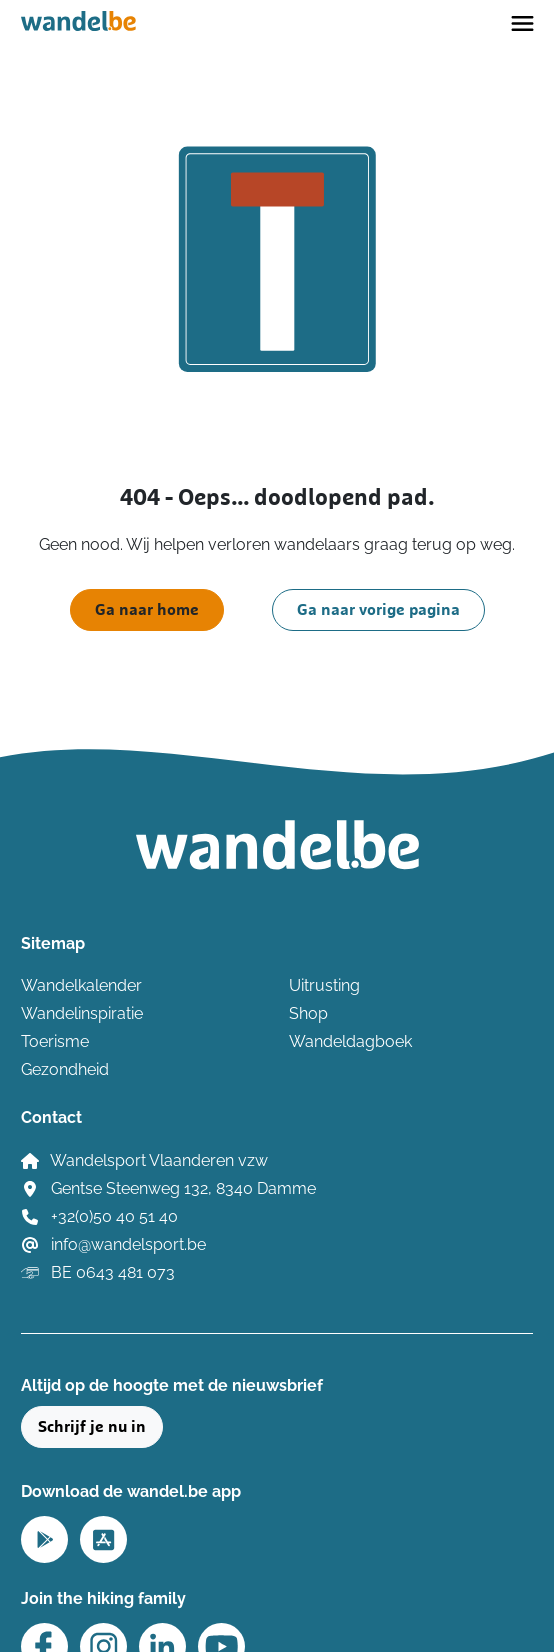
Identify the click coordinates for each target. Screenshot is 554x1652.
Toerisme (55, 1041)
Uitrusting (324, 985)
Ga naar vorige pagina (378, 610)
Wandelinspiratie (82, 1013)
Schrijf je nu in (92, 1427)
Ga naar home (147, 610)
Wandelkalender (81, 985)
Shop (308, 1013)
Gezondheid (65, 1069)
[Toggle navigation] (522, 22)
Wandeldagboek (350, 1041)
